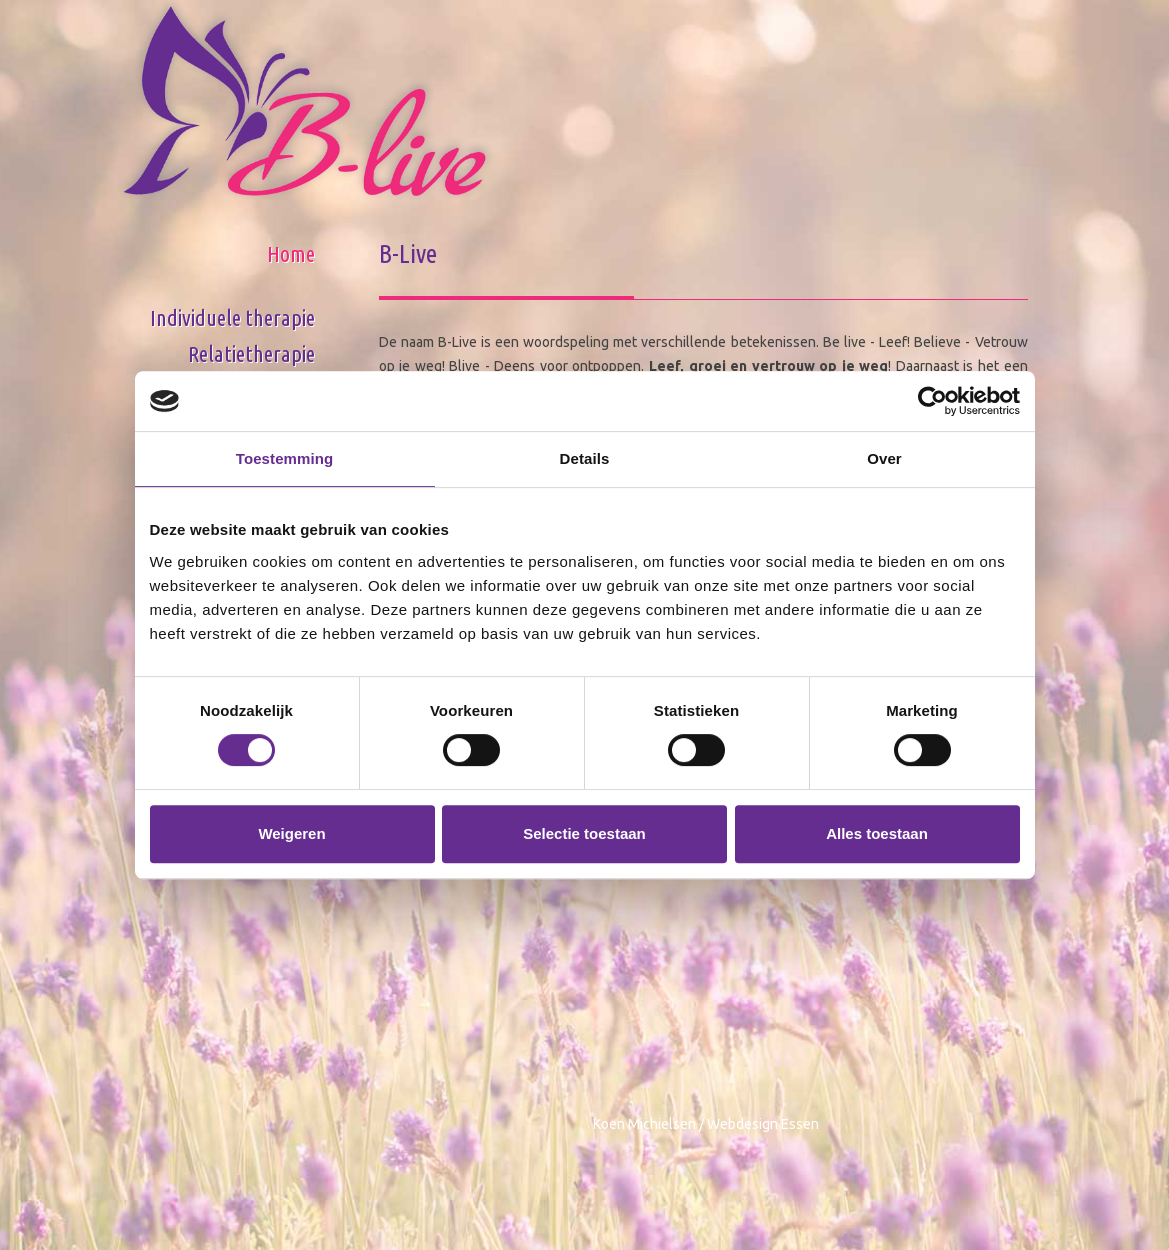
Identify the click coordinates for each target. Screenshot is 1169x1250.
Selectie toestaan (584, 833)
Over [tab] (884, 458)
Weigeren (291, 833)
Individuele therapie (232, 317)
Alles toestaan (877, 833)
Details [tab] (585, 458)
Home (291, 253)
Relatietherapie (251, 353)
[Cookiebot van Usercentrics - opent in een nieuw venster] (932, 401)
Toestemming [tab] (285, 458)
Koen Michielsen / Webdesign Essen (706, 1124)
